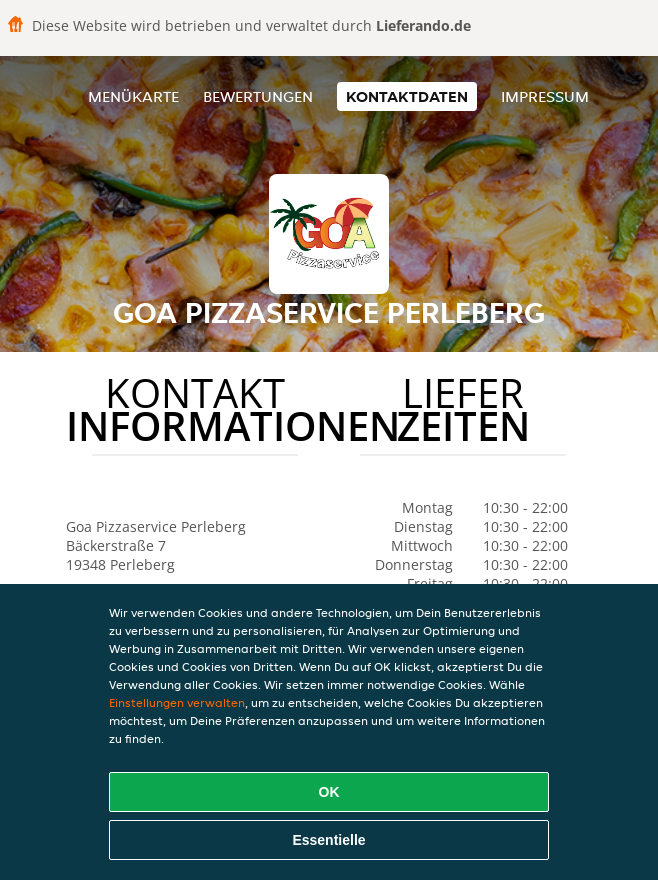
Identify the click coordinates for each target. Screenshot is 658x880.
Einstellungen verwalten (177, 702)
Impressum (545, 96)
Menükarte (133, 96)
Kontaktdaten (407, 96)
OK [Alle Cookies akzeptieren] (329, 792)
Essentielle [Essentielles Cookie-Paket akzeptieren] (328, 840)
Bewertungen (258, 96)
